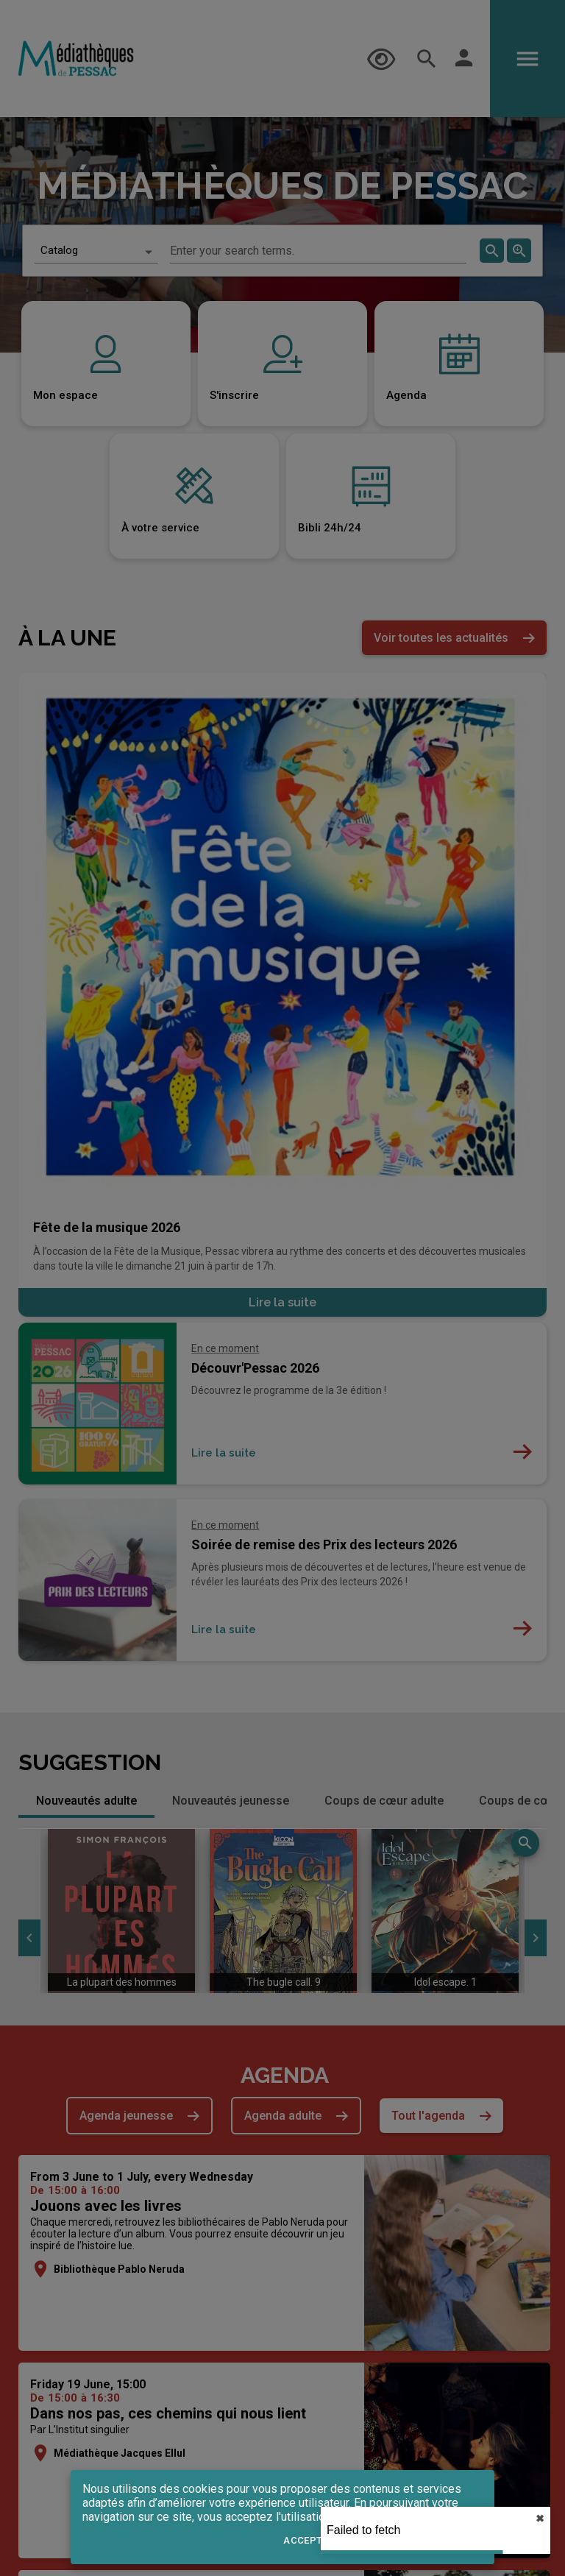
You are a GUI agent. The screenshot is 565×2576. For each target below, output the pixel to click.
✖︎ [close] (540, 2518)
